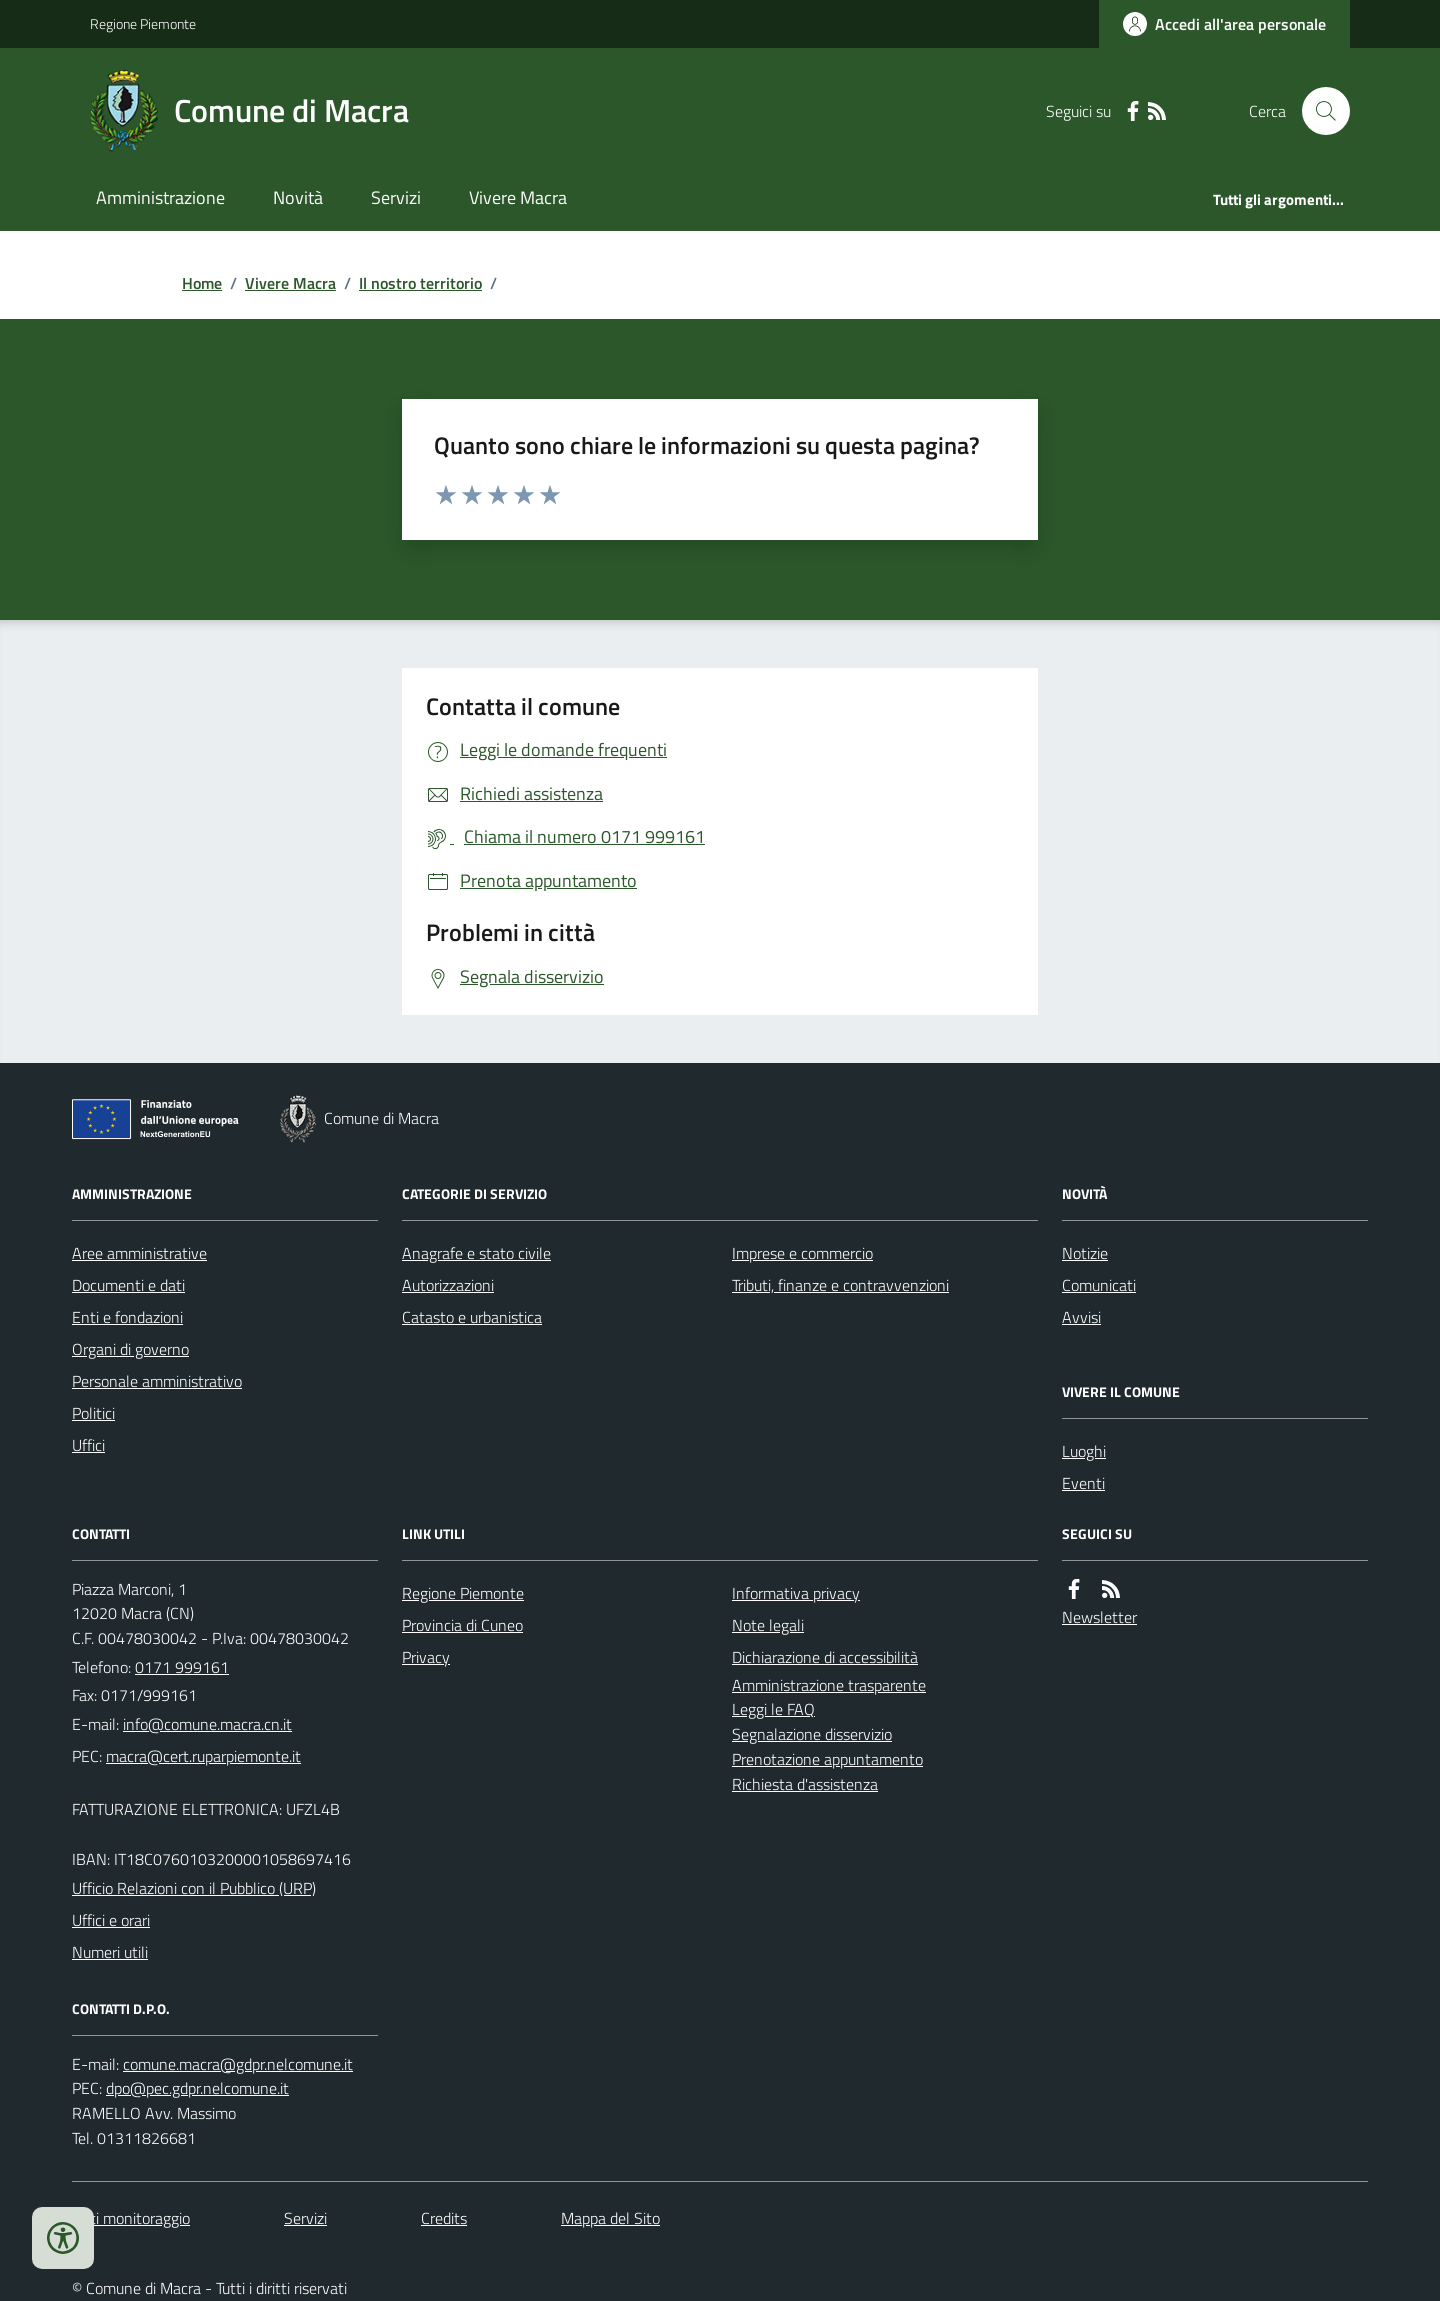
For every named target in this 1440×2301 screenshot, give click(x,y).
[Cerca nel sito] (1318, 111)
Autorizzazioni (448, 1285)
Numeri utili (110, 1952)
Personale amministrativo (157, 1381)
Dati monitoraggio (131, 2218)
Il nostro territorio (420, 283)
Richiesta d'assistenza (805, 1784)
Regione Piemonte (143, 23)
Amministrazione (160, 197)
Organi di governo (130, 1349)
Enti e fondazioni (127, 1317)
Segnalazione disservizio (812, 1734)
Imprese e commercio (802, 1253)
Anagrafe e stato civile (476, 1253)
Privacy (426, 1657)
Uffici (88, 1445)
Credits (444, 2218)
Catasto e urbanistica (472, 1317)
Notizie (1085, 1253)
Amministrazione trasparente (829, 1685)
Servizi (396, 197)
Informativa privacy (796, 1593)
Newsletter (1099, 1617)
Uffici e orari (111, 1920)
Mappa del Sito (610, 2218)
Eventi (1083, 1483)
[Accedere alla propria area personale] (1224, 24)
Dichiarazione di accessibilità (825, 1657)
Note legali (768, 1625)
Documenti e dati (128, 1285)
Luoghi (1084, 1451)
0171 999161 (182, 1667)
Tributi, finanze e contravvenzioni (840, 1285)
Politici (93, 1413)
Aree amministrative (139, 1253)
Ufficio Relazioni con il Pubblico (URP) (194, 1888)
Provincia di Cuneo (462, 1625)
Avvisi (1081, 1317)
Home (202, 283)
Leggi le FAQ (773, 1709)
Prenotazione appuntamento (827, 1759)
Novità (298, 197)
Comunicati (1099, 1285)
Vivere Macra (518, 197)
